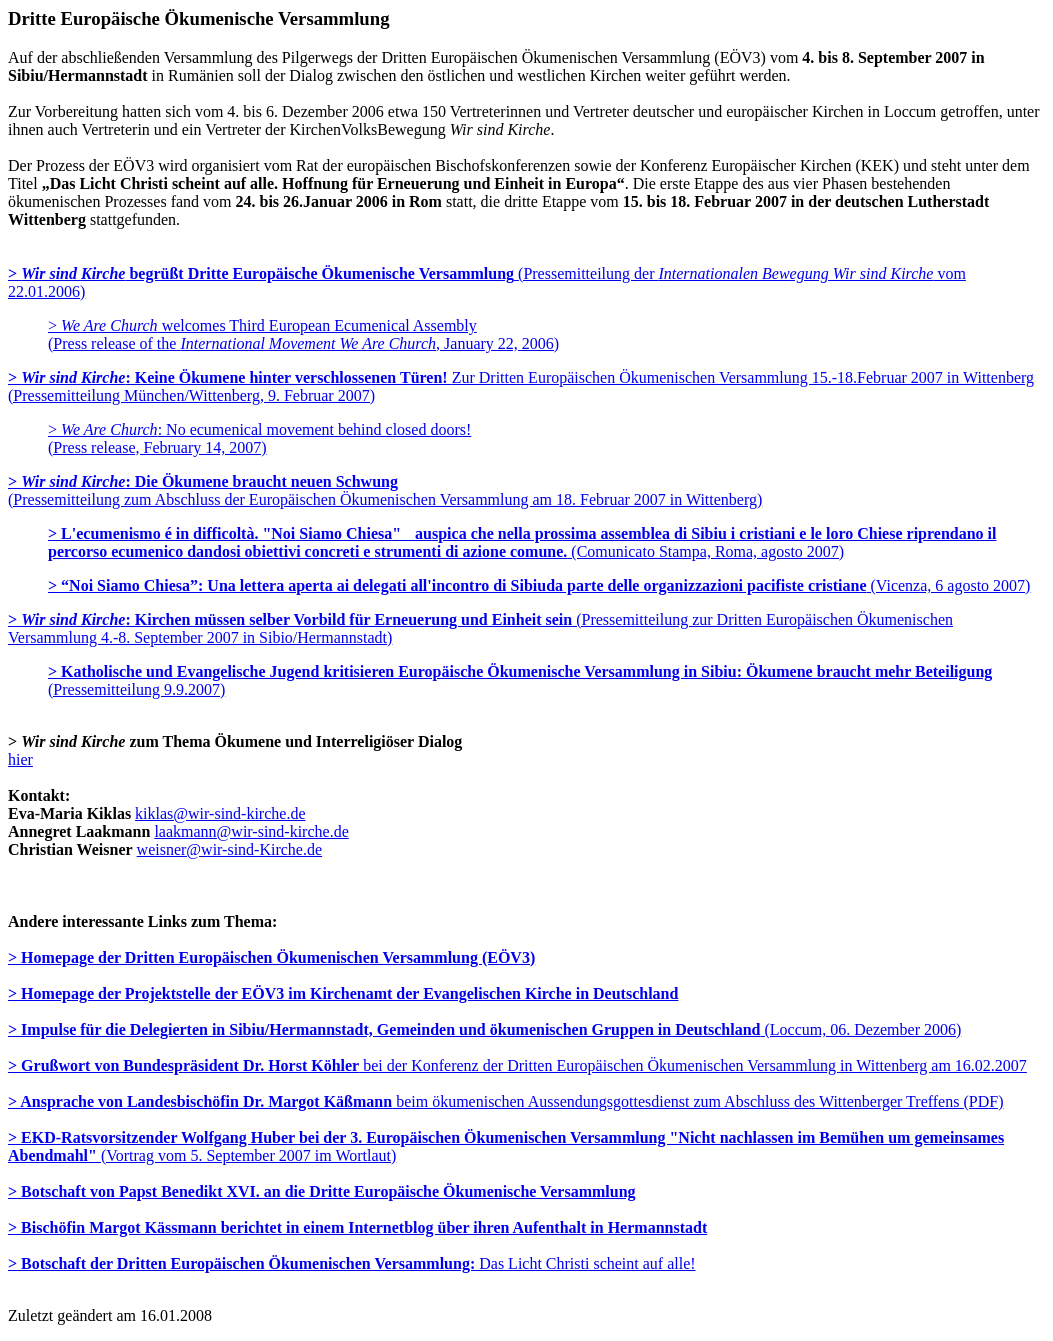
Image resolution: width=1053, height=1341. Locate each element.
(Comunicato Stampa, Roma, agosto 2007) (522, 542)
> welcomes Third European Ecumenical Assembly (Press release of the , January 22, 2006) (303, 334)
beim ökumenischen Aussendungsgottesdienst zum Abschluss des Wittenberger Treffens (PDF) (505, 1101)
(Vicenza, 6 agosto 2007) (539, 585)
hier (20, 759)
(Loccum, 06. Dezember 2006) (484, 1029)
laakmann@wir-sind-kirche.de (251, 831)
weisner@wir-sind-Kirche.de (229, 849)
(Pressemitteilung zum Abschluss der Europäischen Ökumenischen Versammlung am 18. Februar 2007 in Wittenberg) (385, 490)
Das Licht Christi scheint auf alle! (352, 1263)
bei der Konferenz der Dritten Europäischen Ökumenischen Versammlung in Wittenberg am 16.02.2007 (517, 1065)
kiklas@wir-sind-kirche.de (220, 813)
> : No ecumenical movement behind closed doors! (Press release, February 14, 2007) (259, 438)
